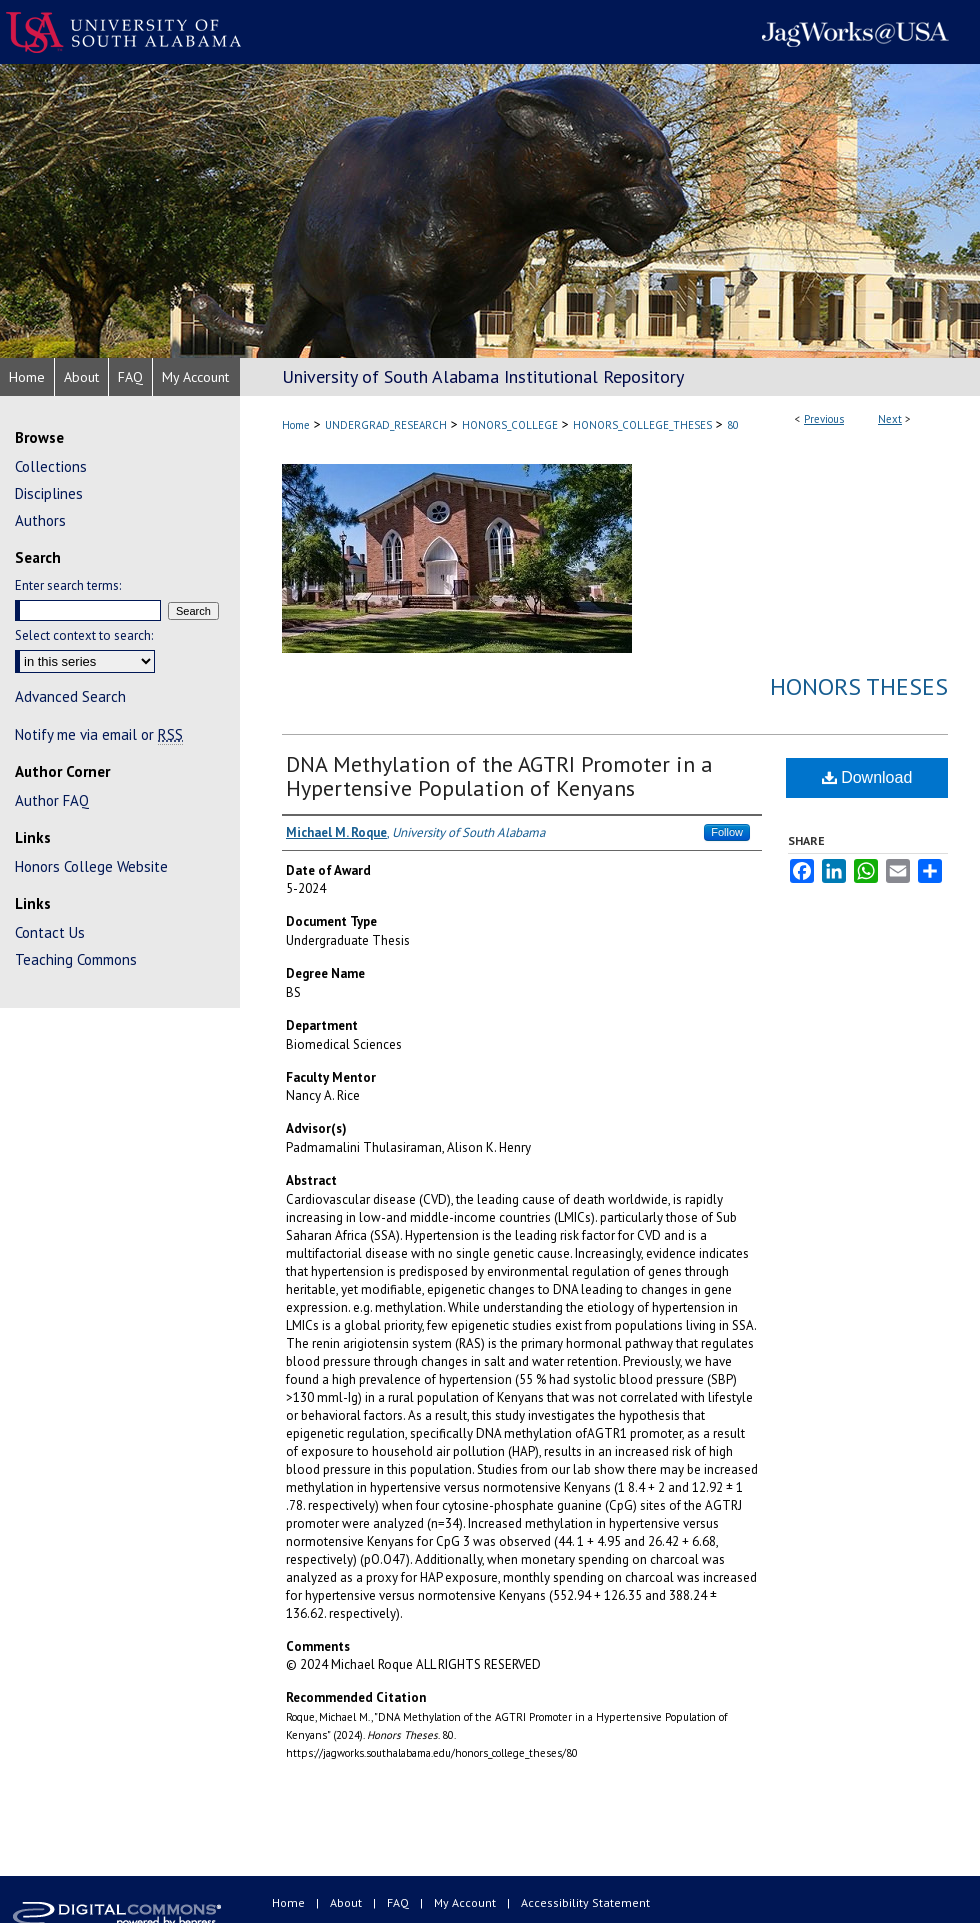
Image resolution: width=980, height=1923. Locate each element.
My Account (466, 1902)
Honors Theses (859, 686)
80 (733, 425)
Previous (824, 419)
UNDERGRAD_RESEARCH (386, 425)
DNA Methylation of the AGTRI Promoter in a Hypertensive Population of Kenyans (499, 776)
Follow (727, 832)
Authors (40, 520)
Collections (51, 466)
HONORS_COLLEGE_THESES (642, 425)
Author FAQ (52, 800)
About (347, 1902)
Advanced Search (70, 696)
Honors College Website (91, 866)
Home (296, 425)
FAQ (399, 1902)
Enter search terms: (68, 585)
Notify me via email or (99, 734)
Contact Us (50, 932)
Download (867, 777)
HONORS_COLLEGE (510, 425)
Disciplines (49, 493)
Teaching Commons (76, 959)
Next (890, 419)
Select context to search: (84, 635)
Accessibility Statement (585, 1902)
